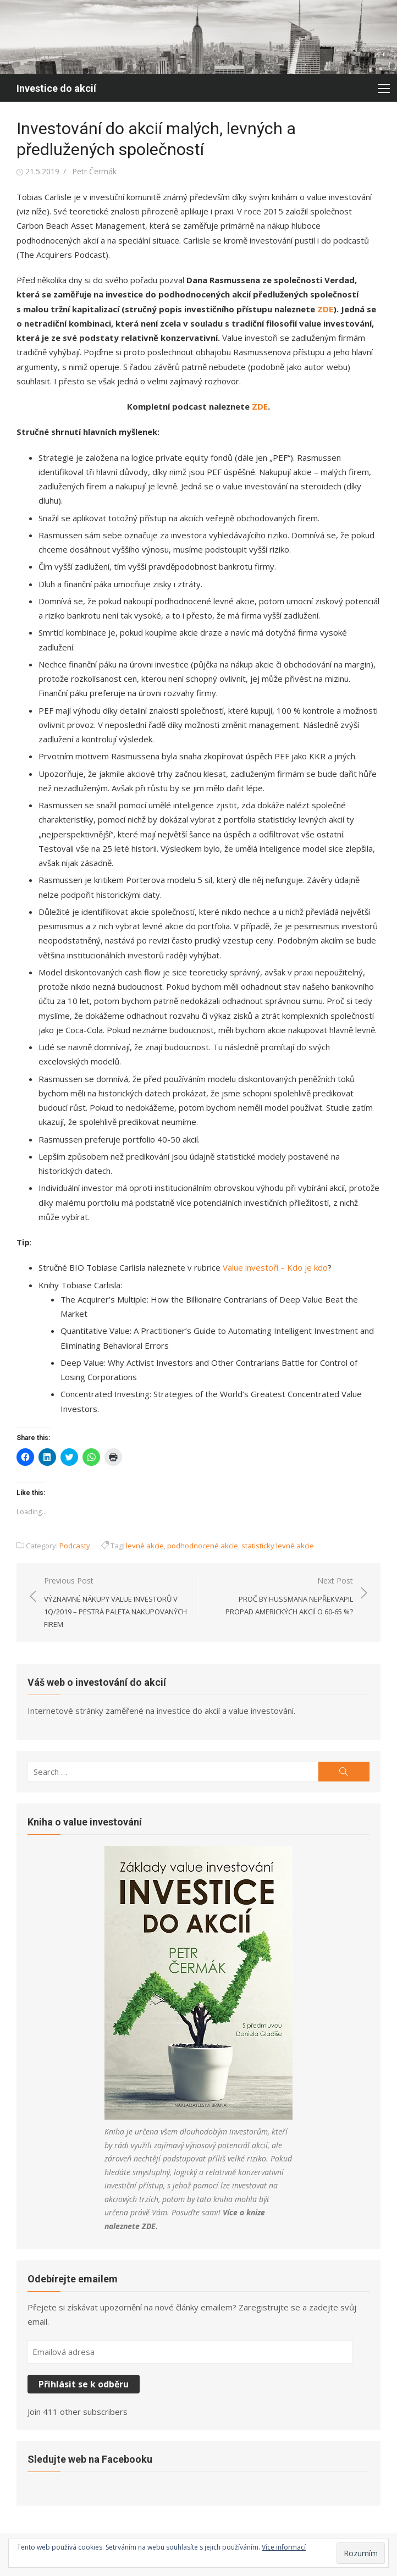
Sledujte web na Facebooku (89, 2459)
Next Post (281, 1596)
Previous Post (116, 1603)
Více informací (284, 2547)
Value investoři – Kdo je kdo (275, 1267)
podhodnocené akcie (202, 1546)
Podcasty (74, 1546)
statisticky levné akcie (277, 1546)
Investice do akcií (56, 88)
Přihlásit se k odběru (83, 2384)
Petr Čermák (94, 171)
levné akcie (145, 1546)
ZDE (149, 2226)
